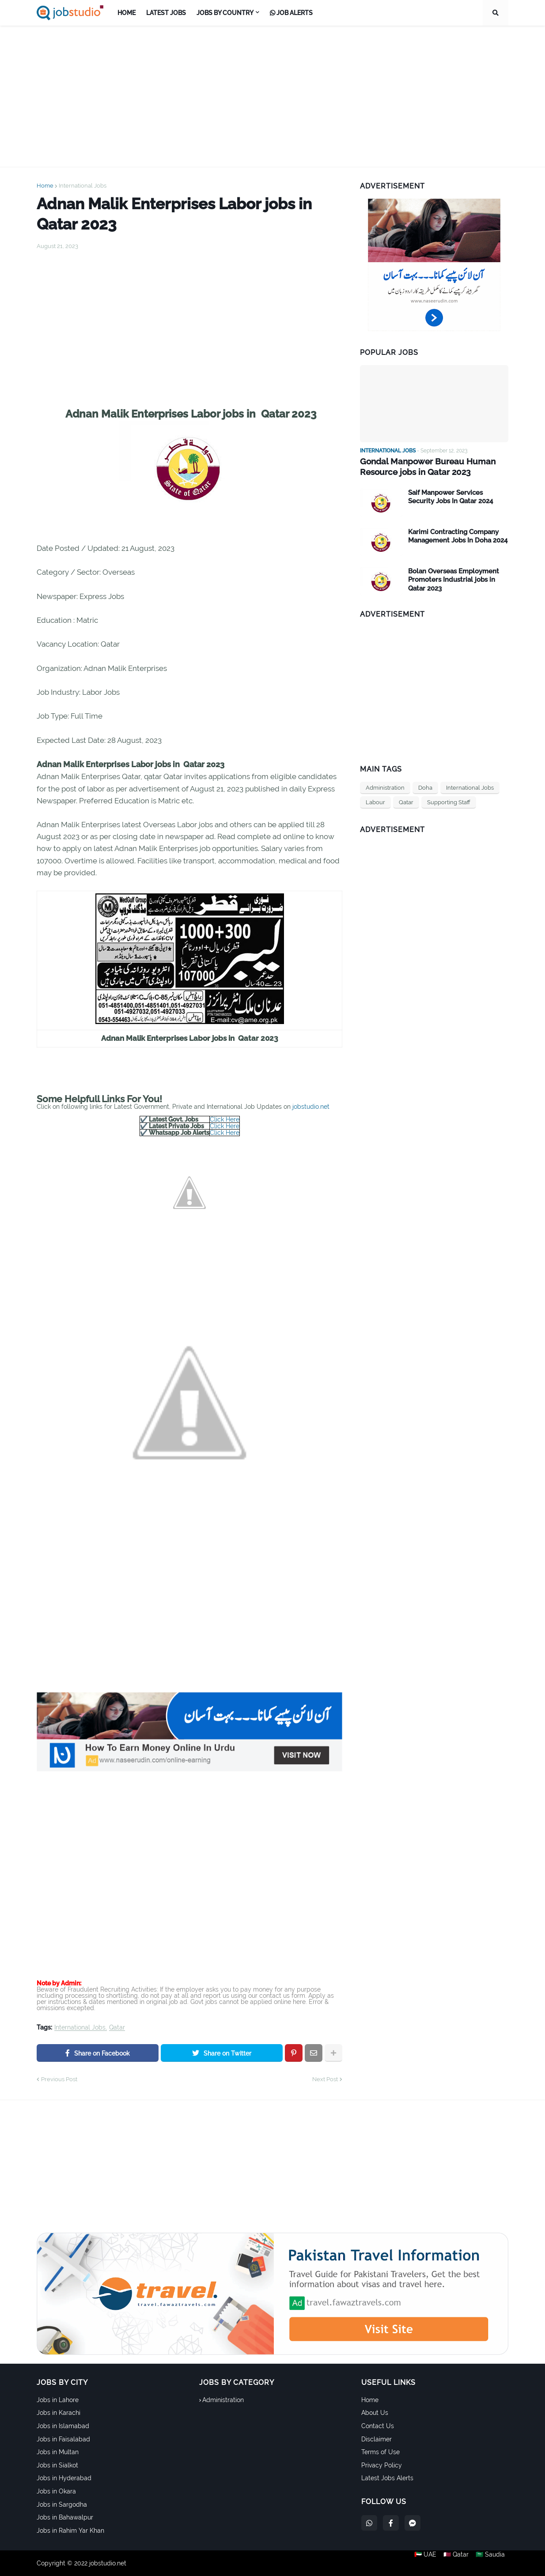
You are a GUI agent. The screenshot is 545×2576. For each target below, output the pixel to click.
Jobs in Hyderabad (64, 2478)
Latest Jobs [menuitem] (166, 12)
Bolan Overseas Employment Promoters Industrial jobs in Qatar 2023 (453, 578)
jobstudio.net (310, 1106)
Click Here (224, 1119)
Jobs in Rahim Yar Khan (70, 2530)
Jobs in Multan (58, 2451)
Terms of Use (380, 2451)
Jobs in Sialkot (57, 2465)
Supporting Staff (448, 801)
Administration (385, 786)
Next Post (325, 2079)
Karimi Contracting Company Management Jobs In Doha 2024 (457, 535)
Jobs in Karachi (58, 2412)
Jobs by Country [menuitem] (225, 12)
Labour (375, 801)
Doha (425, 786)
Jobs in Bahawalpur (65, 2517)
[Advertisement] (272, 96)
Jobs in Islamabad (63, 2425)
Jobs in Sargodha (62, 2504)
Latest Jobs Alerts (387, 2478)
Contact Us (377, 2425)
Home (45, 185)
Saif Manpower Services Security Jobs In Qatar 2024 (450, 495)
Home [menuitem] (126, 12)
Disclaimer (376, 2439)
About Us (374, 2412)
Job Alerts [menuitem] (291, 12)
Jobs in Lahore (58, 2399)
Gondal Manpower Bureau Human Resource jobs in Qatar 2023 (423, 466)
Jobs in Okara (56, 2491)
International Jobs (82, 185)
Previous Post (59, 2079)
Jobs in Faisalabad (63, 2439)
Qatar (117, 2027)
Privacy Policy (381, 2465)
